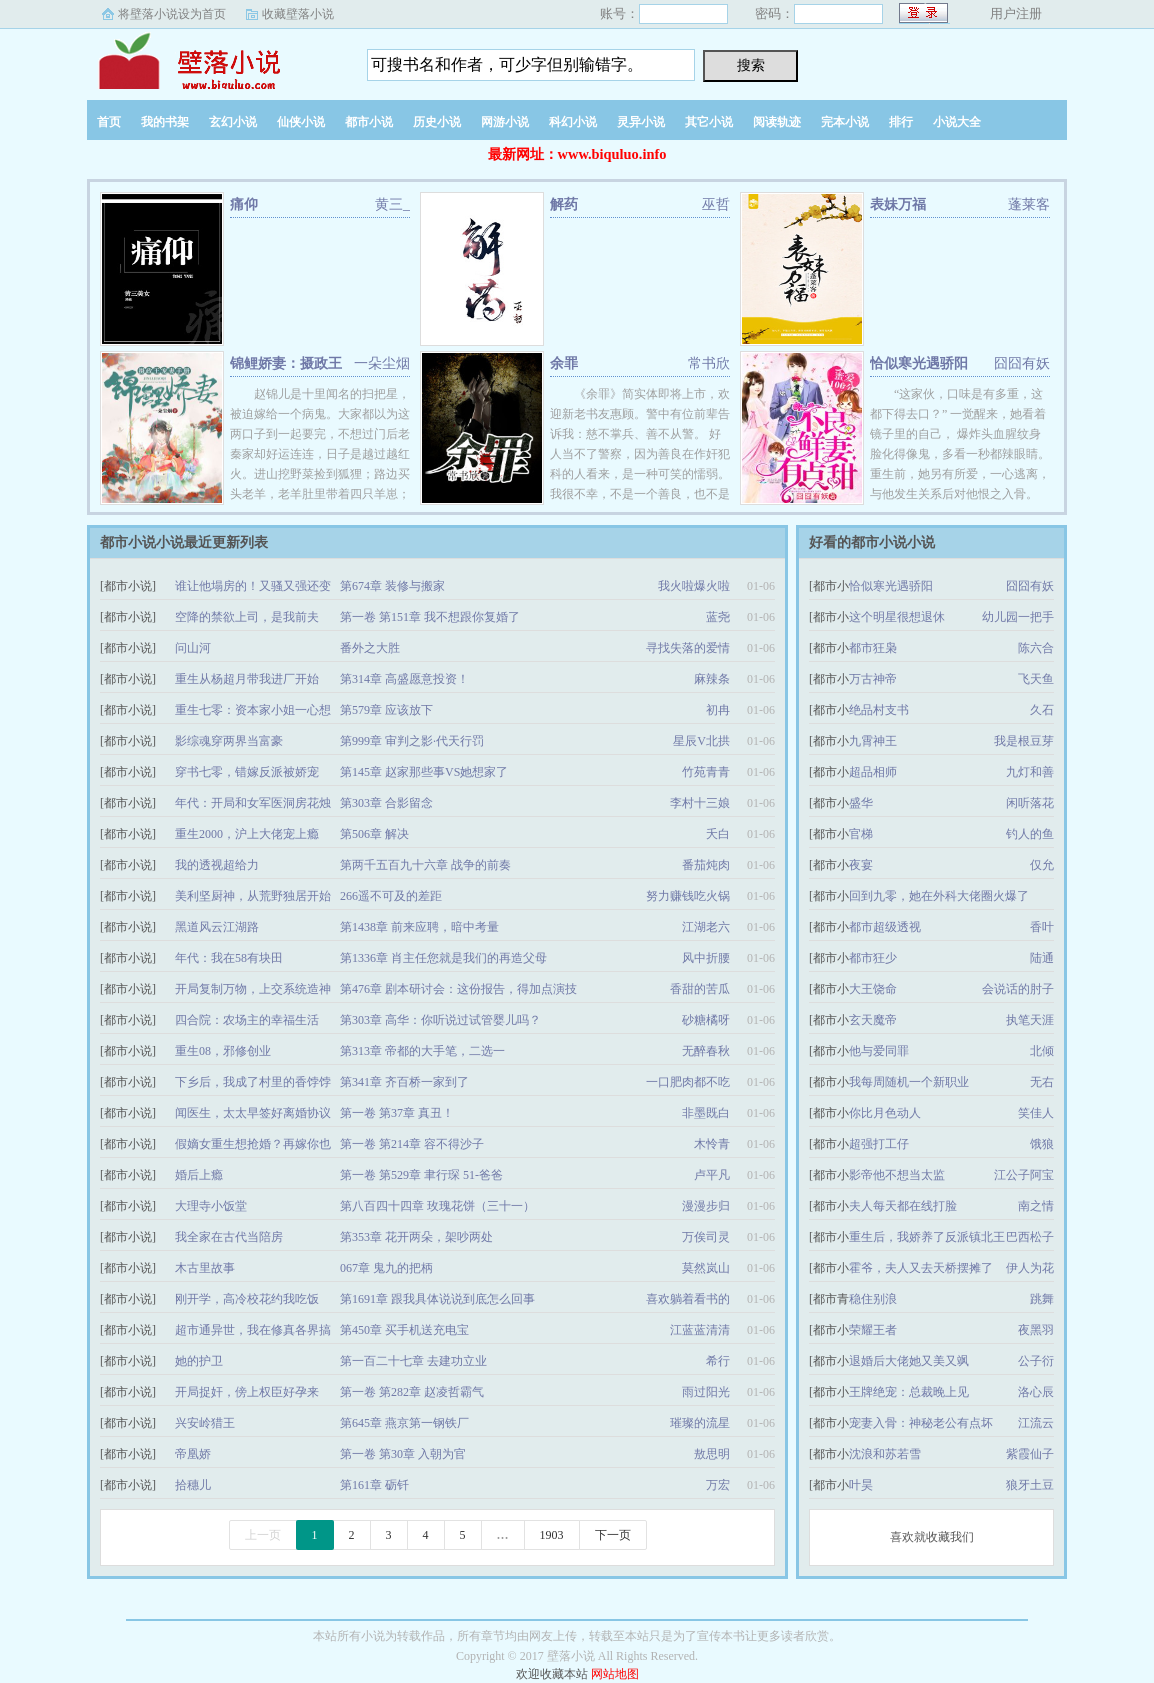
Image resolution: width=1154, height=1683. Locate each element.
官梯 (861, 834)
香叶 (1042, 927)
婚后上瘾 (199, 1175)
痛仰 (244, 204)
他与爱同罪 (879, 1051)
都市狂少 (873, 958)
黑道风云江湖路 (217, 927)
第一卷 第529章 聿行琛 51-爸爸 (421, 1175)
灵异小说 (641, 122)
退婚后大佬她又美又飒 (909, 1361)
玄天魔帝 (873, 1020)
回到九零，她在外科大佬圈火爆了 (939, 896)
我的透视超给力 (217, 865)
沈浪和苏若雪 (885, 1454)
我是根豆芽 (1024, 741)
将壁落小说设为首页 (172, 14)
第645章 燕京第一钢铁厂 (404, 1423)
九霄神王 (873, 741)
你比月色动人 (885, 1113)
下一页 (613, 1535)
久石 (1042, 710)
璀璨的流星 (700, 1423)
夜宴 (861, 865)
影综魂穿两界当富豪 (229, 741)
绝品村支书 (879, 710)
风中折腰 (706, 958)
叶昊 (861, 1485)
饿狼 (1042, 1144)
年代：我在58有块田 (229, 958)
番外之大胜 (370, 648)
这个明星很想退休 (897, 617)
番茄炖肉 (706, 865)
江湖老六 (706, 927)
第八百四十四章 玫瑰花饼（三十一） (437, 1206)
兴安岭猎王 (205, 1423)
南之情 (1036, 1206)
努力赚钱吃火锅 (688, 896)
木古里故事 (205, 1268)
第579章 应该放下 (386, 710)
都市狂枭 (873, 648)
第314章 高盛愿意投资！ (404, 679)
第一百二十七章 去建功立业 (413, 1361)
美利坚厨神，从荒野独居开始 (253, 896)
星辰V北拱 (701, 741)
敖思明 (712, 1454)
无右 (1042, 1082)
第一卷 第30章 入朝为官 (403, 1454)
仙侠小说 (301, 122)
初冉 (718, 710)
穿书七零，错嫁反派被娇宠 (247, 772)
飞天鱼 (1036, 679)
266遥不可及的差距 (391, 896)
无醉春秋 (706, 1051)
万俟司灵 (706, 1237)
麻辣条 (712, 679)
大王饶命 (873, 989)
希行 (718, 1361)
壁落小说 (212, 59)
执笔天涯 (1030, 1020)
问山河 (193, 648)
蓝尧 (718, 617)
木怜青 (712, 1144)
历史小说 (437, 122)
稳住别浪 (873, 1299)
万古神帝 (873, 679)
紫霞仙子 (1030, 1454)
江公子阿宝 (1024, 1175)
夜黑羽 (1036, 1330)
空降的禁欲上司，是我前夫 (247, 617)
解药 (564, 204)
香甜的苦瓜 (700, 989)
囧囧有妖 (1030, 586)
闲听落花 (1030, 803)
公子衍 (1036, 1361)
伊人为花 (1030, 1268)
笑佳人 (1036, 1113)
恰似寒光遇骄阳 (919, 363)
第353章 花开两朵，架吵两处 (416, 1237)
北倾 (1042, 1051)
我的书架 (165, 122)
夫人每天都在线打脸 (903, 1206)
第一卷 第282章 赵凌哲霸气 (412, 1392)
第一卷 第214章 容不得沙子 (412, 1144)
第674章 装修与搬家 (392, 586)
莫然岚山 (706, 1268)
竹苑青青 (706, 772)
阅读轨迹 (777, 122)
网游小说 (505, 122)
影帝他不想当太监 (897, 1175)
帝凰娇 (193, 1454)
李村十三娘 (700, 803)
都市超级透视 (885, 927)
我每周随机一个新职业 (909, 1082)
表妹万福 (898, 204)
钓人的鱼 (1030, 834)
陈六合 (1036, 648)
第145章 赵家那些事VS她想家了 (424, 772)
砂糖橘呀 (706, 1020)
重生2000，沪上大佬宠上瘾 (247, 834)
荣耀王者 (873, 1330)
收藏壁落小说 (298, 14)
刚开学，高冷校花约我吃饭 (247, 1299)
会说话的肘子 (1018, 989)
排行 (901, 122)
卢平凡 (712, 1175)
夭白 (718, 834)
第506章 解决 (374, 834)
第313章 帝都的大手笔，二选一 (422, 1051)
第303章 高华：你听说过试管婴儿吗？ (440, 1020)
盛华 (861, 803)
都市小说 (369, 122)
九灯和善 (1030, 772)
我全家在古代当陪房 (229, 1237)
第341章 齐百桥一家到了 (404, 1082)
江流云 (1036, 1423)
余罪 (564, 363)
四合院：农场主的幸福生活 (247, 1020)
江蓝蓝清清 (700, 1330)
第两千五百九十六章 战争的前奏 (425, 865)
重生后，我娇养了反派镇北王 (927, 1237)
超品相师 (873, 772)
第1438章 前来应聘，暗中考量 (419, 927)
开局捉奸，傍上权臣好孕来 (247, 1392)
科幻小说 (573, 122)
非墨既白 (706, 1113)
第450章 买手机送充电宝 (404, 1330)
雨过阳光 (706, 1392)
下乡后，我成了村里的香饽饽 (253, 1082)
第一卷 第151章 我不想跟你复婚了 (430, 617)
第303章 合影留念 (386, 803)
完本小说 (845, 122)
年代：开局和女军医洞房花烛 (253, 803)
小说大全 (957, 122)
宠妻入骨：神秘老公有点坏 (921, 1423)
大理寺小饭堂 (211, 1206)
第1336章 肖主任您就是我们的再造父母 (443, 958)
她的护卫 (199, 1361)
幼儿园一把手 (1018, 617)
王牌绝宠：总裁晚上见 (909, 1392)
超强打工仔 (879, 1144)
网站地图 (615, 1674)
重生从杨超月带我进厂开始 (247, 679)
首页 (109, 122)
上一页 (263, 1535)
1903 (552, 1535)
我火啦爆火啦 (694, 586)
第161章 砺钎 (374, 1485)
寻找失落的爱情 (688, 648)
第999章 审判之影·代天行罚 (412, 741)
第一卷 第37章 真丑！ (397, 1113)
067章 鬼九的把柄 (386, 1268)
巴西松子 (1030, 1237)
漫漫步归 (706, 1206)
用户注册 (1016, 13)
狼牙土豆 (1030, 1485)
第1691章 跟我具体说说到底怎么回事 (437, 1299)
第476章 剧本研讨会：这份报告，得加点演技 (458, 989)
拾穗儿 (193, 1485)
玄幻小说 (233, 122)
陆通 (1042, 958)
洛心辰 (1036, 1392)
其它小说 (709, 122)
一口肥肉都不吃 (688, 1082)
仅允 (1042, 865)
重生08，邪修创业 (223, 1051)
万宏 (718, 1485)
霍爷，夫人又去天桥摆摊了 (921, 1268)
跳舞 (1042, 1299)
